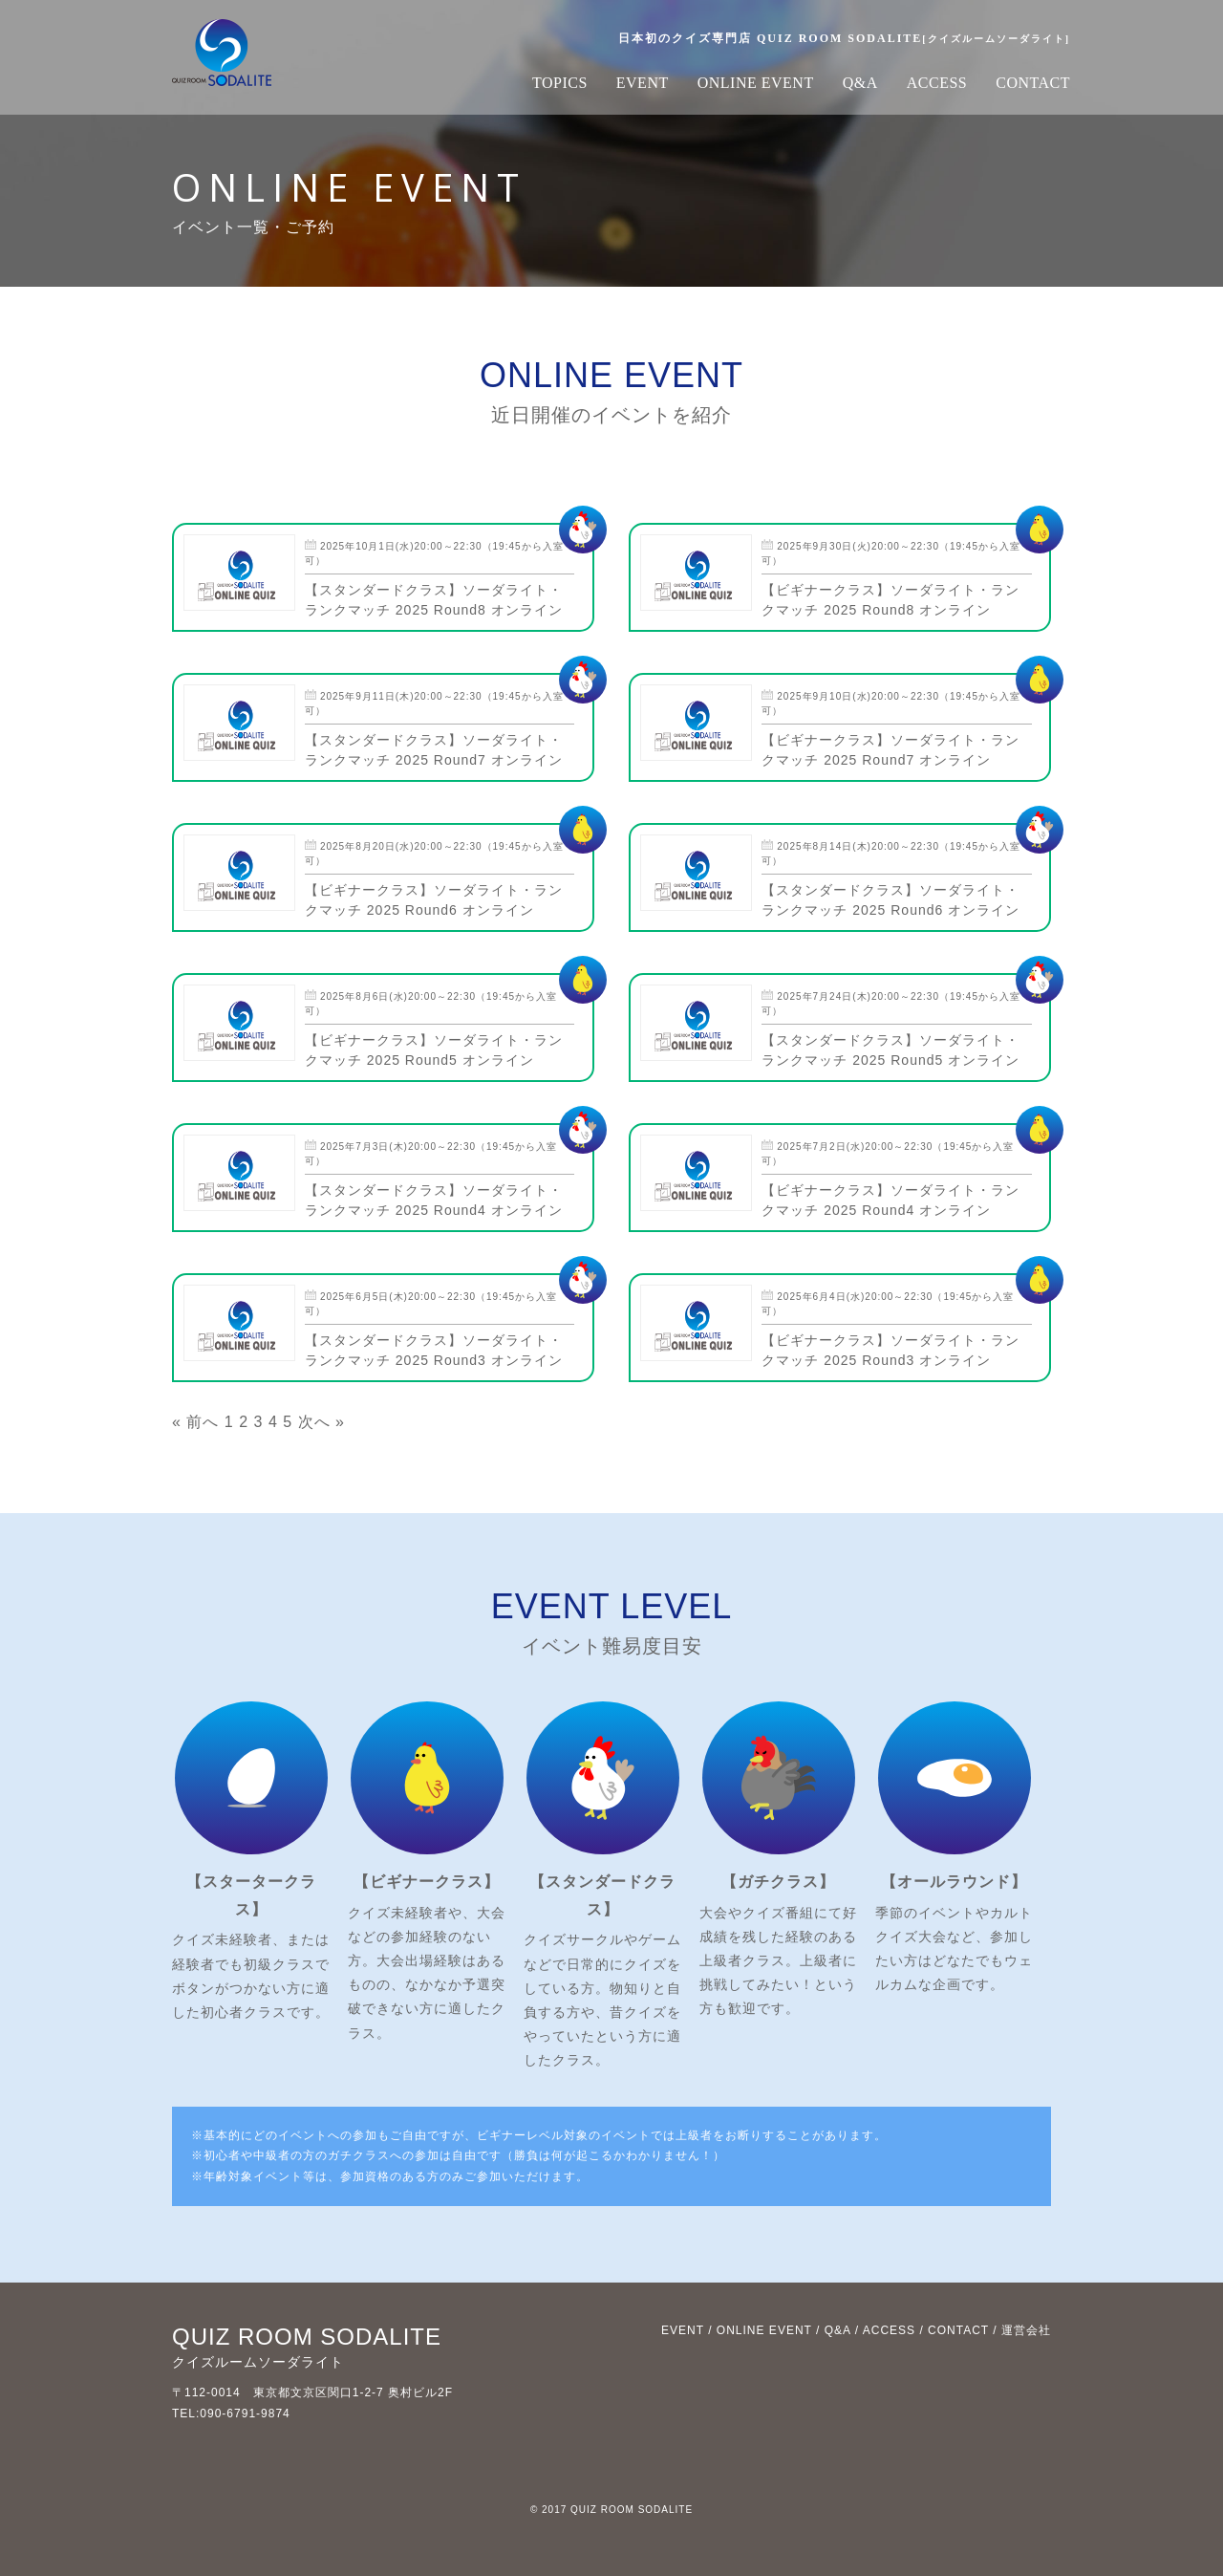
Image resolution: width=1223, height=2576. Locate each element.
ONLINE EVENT (755, 83)
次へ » (321, 1422)
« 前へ (195, 1422)
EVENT (642, 83)
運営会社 (1026, 2330)
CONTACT (1033, 83)
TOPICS (560, 83)
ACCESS (937, 83)
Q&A (860, 83)
